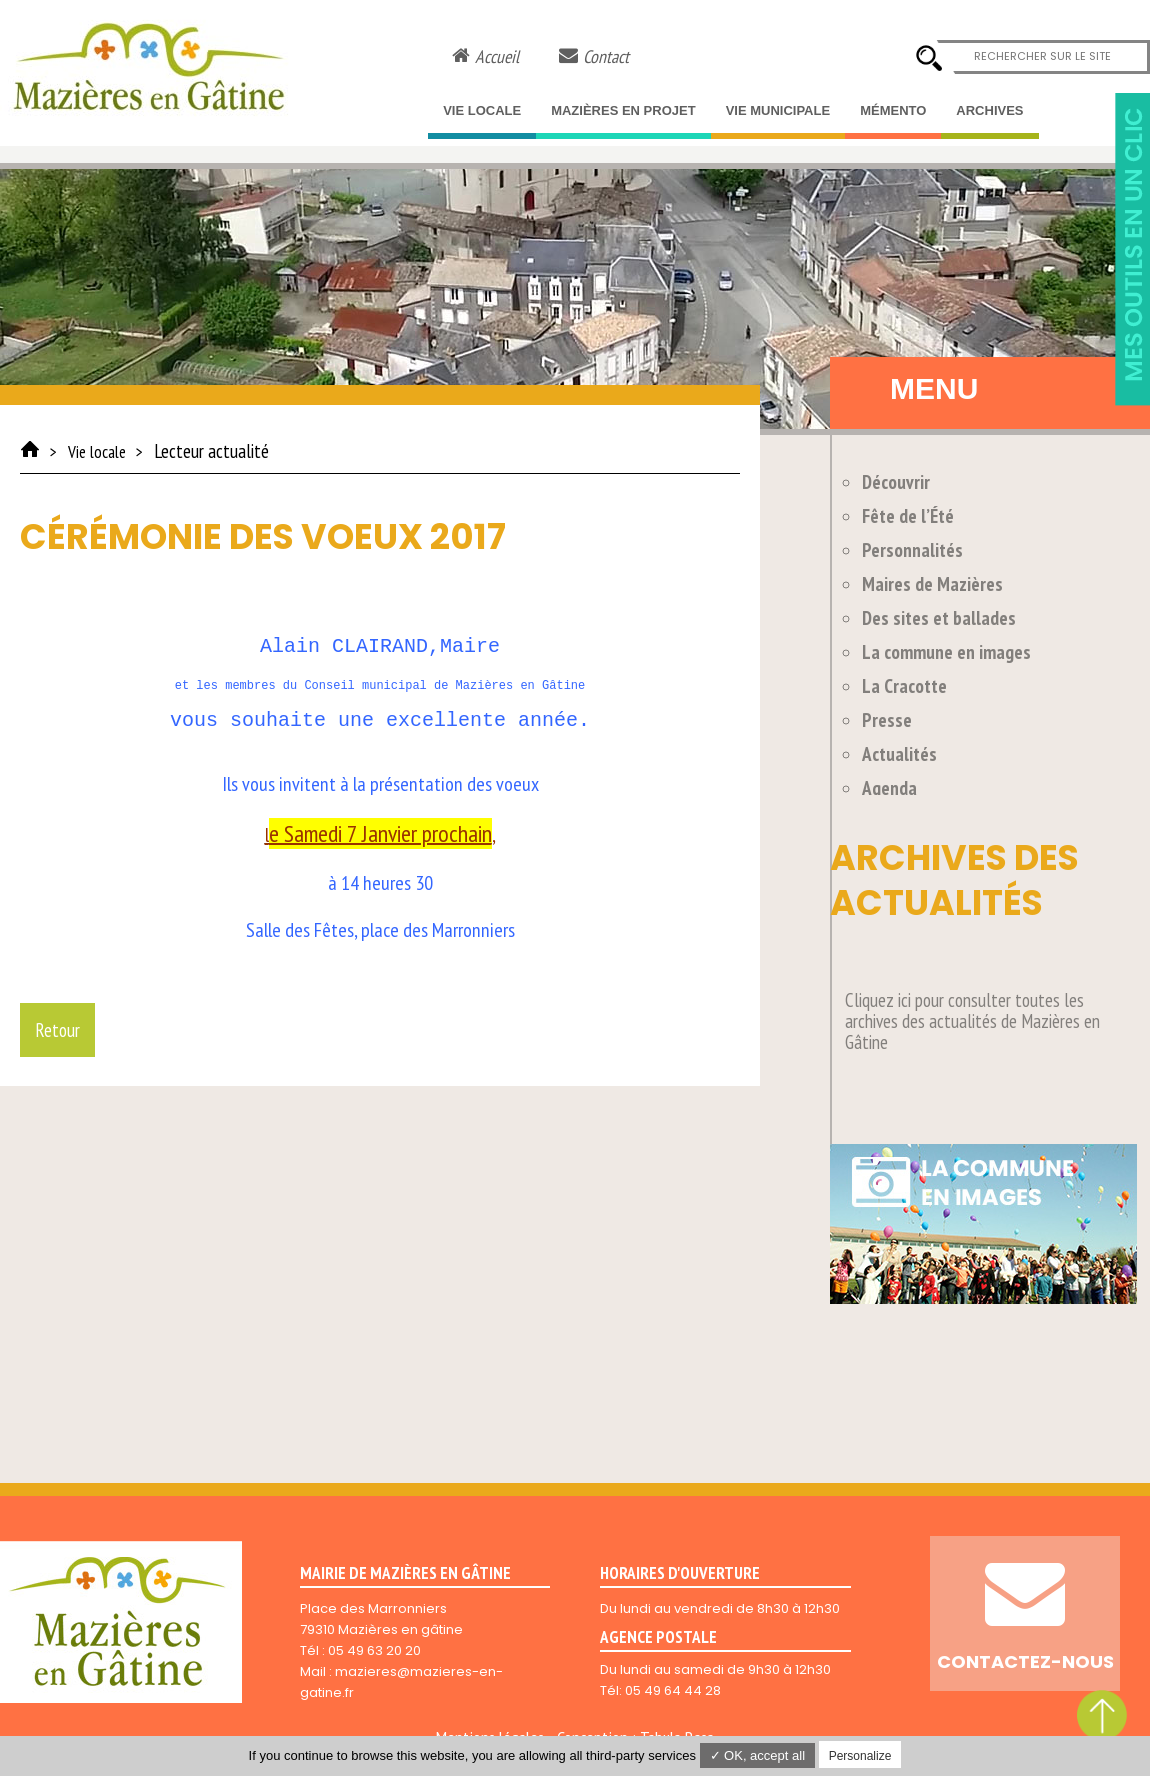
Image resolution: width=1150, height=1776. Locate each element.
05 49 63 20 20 (374, 1650)
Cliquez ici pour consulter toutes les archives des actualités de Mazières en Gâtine (972, 1021)
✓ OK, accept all (758, 1755)
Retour (57, 1030)
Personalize (860, 1756)
